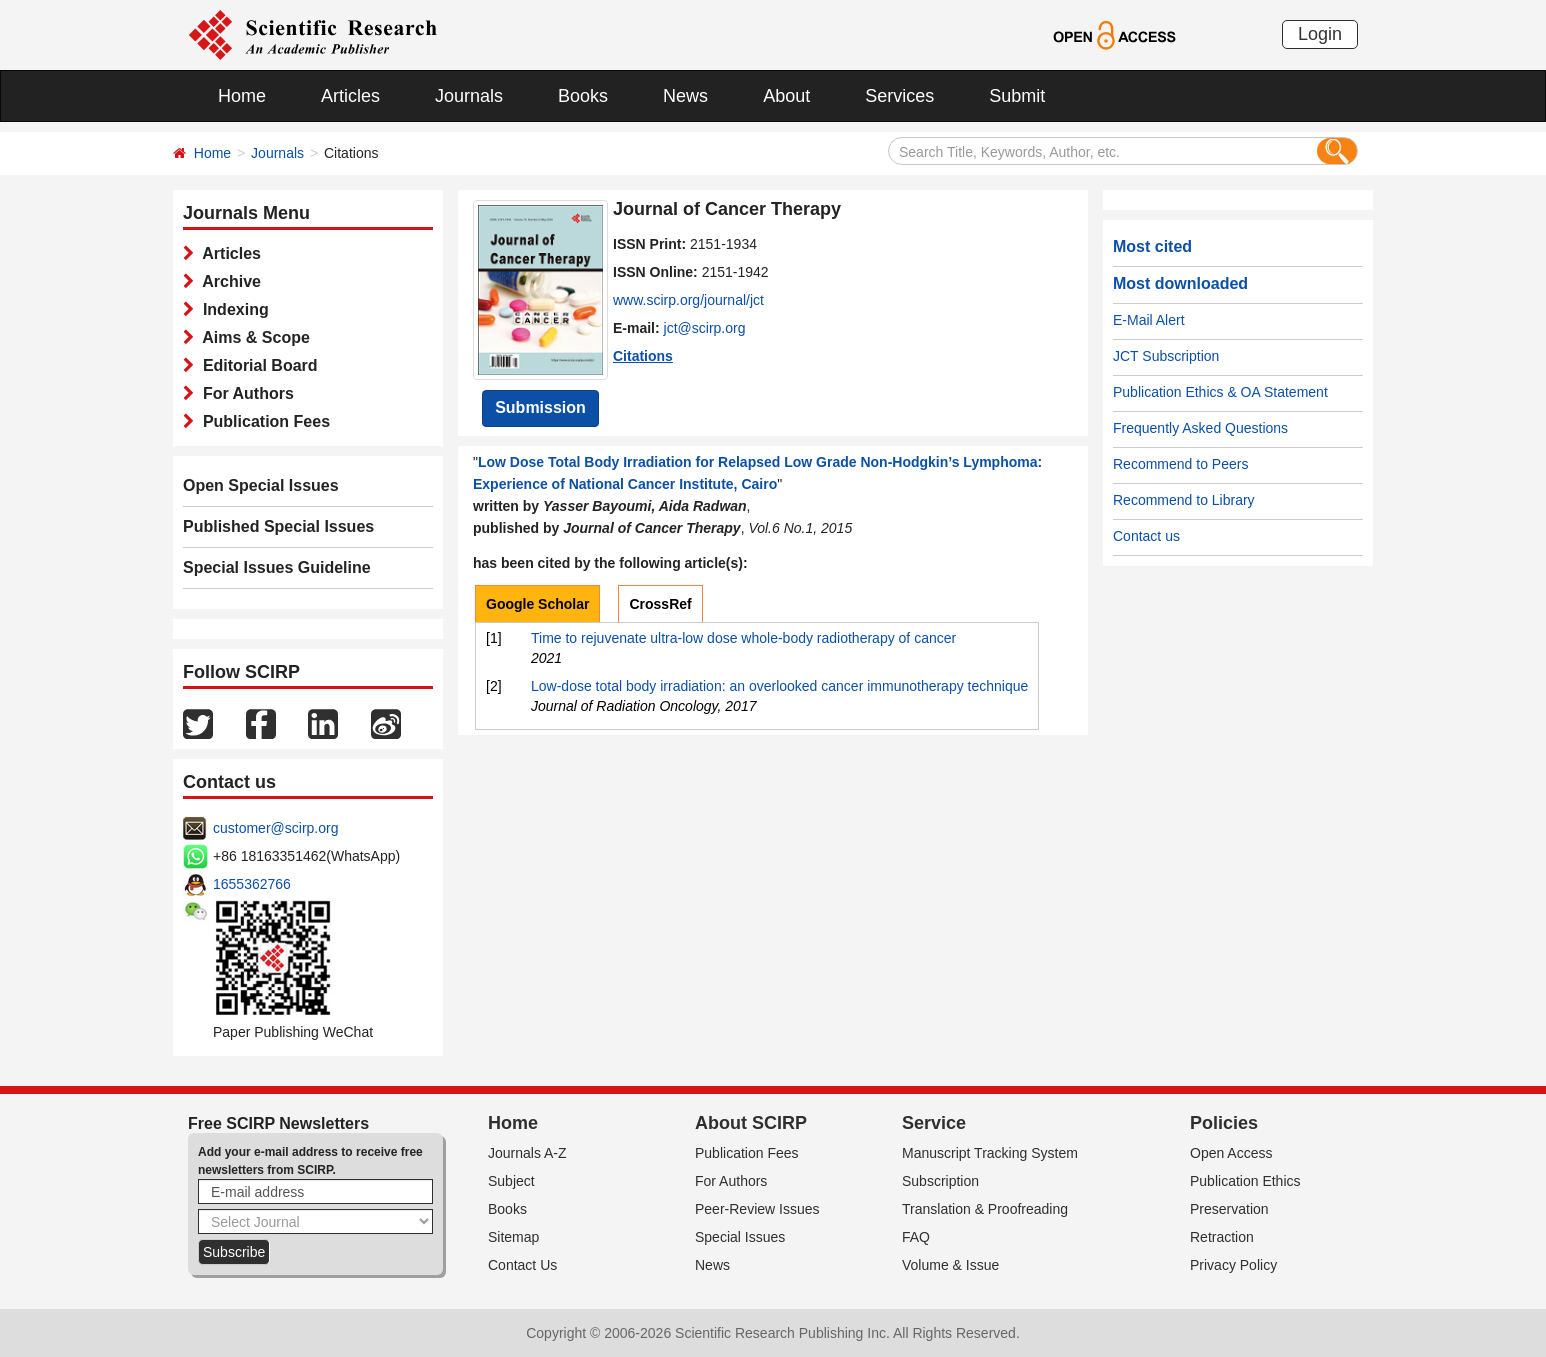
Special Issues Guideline (277, 567)
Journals (469, 96)
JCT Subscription (1166, 356)
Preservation (1229, 1209)
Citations (643, 356)
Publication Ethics (1245, 1181)
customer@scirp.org (275, 828)
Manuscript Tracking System (990, 1153)
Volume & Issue (950, 1265)
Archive (227, 281)
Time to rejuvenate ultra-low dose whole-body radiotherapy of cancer (743, 638)
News (685, 96)
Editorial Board (256, 365)
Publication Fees (262, 421)
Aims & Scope (252, 337)
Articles (350, 96)
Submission (540, 407)
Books (583, 96)
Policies (1224, 1123)
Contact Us (522, 1265)
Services (899, 96)
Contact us (1146, 536)
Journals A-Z (527, 1153)
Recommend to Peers (1180, 464)
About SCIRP (751, 1123)
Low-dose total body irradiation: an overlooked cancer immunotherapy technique (779, 686)
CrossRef (660, 604)
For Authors (244, 393)
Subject (511, 1181)
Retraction (1222, 1237)
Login (1320, 34)
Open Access (1231, 1153)
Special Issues (740, 1237)
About (786, 96)
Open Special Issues (261, 485)
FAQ (916, 1237)
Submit (1017, 96)
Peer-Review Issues (757, 1209)
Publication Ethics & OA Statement (1220, 392)
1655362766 (252, 884)
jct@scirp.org (705, 328)
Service (934, 1123)
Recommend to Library (1184, 500)
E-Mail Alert (1149, 320)
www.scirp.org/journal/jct (688, 300)
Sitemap (513, 1237)
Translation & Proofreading (985, 1209)
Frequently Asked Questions (1200, 428)
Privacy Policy (1233, 1265)
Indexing (231, 309)
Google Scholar (537, 604)
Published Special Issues (278, 526)
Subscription (940, 1181)
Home (242, 96)
